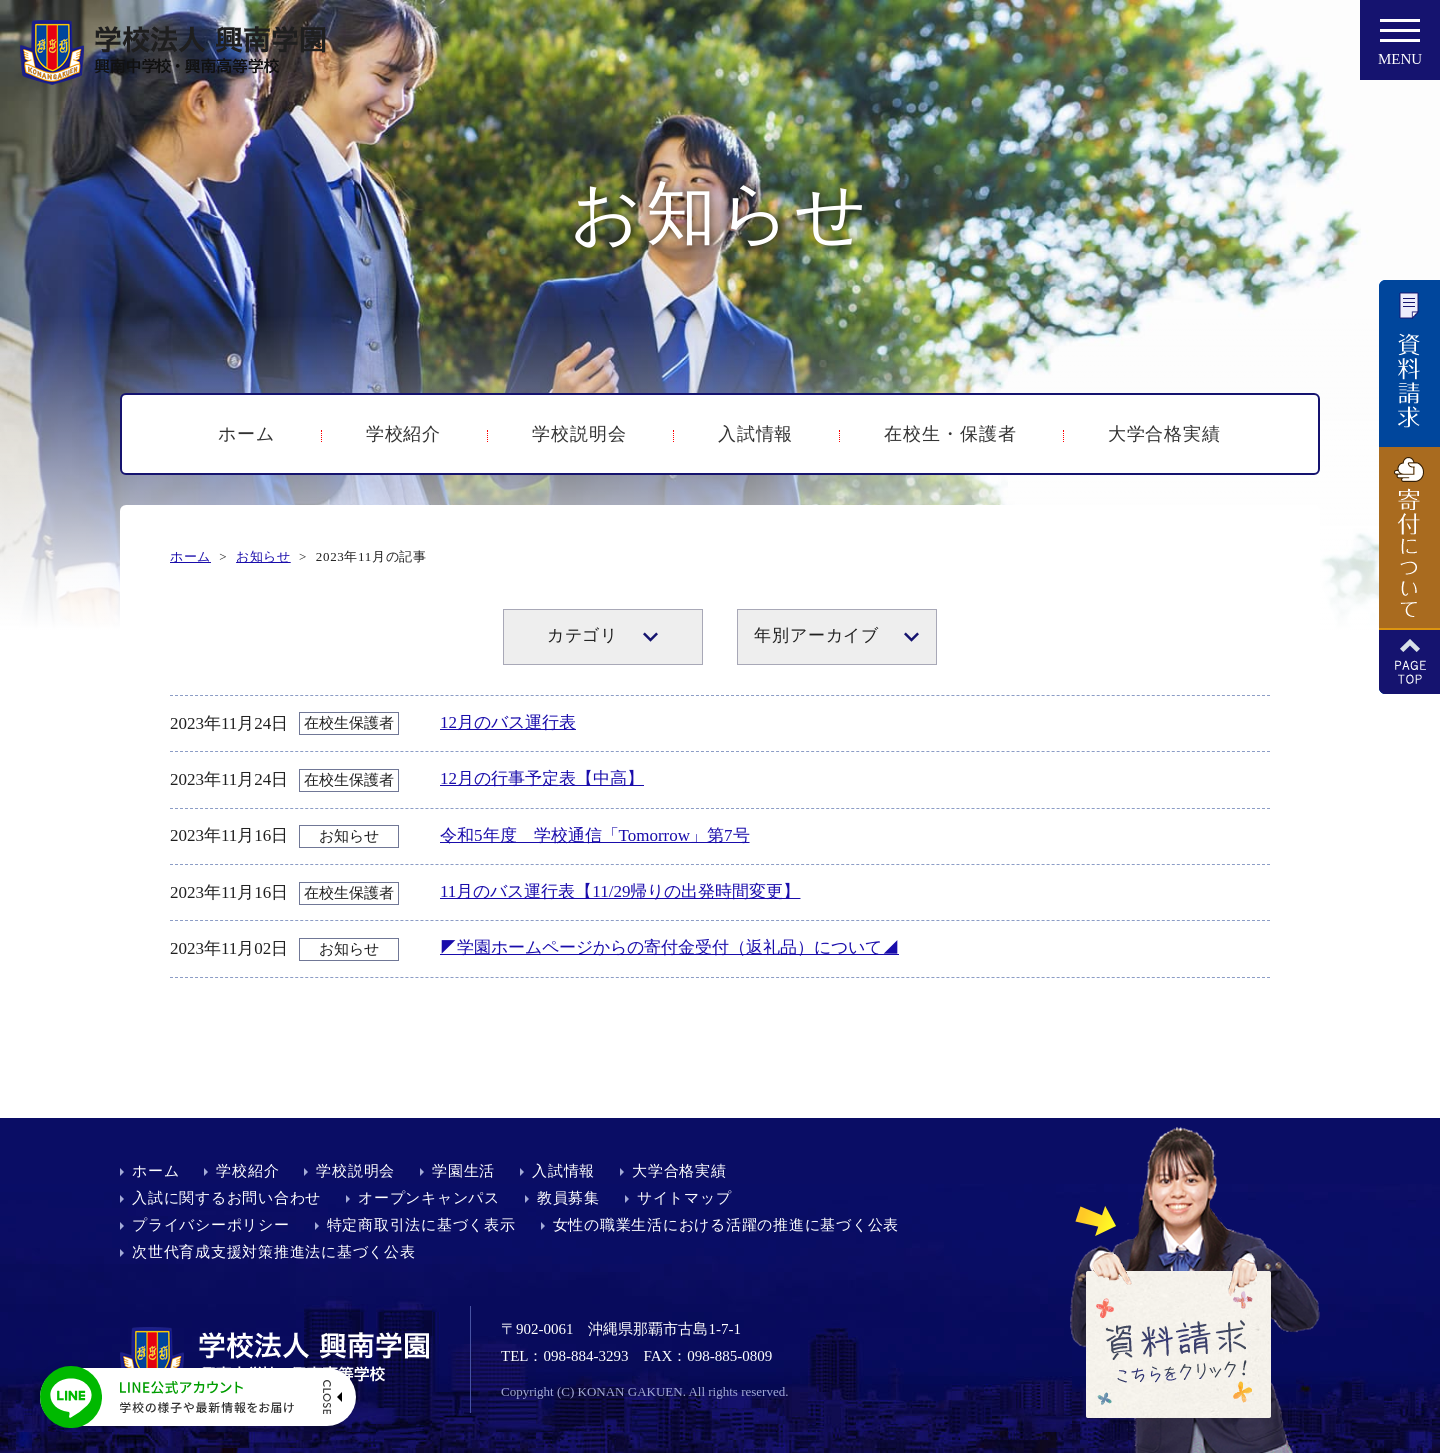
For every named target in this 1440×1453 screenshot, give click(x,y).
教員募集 (568, 1198)
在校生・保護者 (950, 434)
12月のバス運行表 (508, 722)
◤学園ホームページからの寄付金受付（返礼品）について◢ (669, 947)
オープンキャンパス (429, 1198)
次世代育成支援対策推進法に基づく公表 (274, 1252)
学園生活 (463, 1171)
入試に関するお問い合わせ (226, 1198)
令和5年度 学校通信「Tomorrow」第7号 (595, 835)
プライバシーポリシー (211, 1225)
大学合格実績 (1164, 434)
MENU (1400, 48)
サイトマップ (684, 1198)
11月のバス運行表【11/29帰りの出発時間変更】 (620, 891)
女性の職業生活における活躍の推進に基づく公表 (726, 1225)
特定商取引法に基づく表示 (421, 1225)
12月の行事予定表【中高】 (542, 778)
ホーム (246, 434)
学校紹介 (404, 434)
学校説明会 (579, 434)
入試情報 (756, 434)
